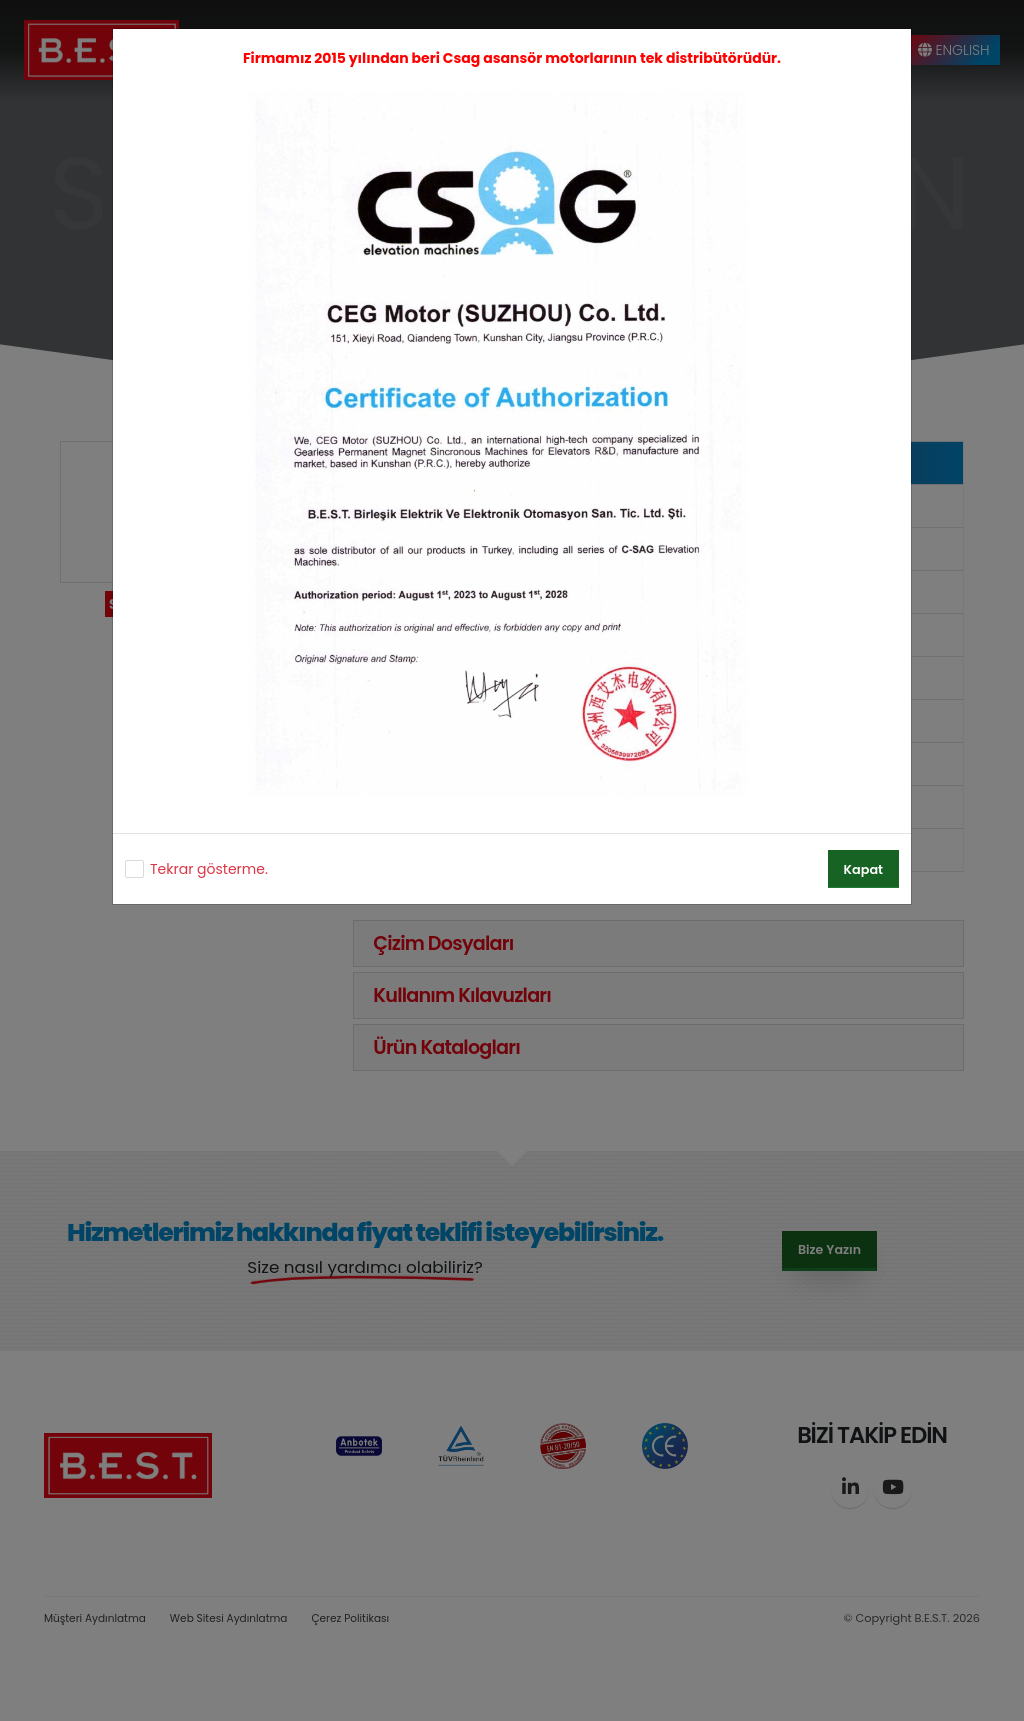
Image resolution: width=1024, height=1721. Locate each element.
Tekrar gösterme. (209, 869)
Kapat (863, 869)
